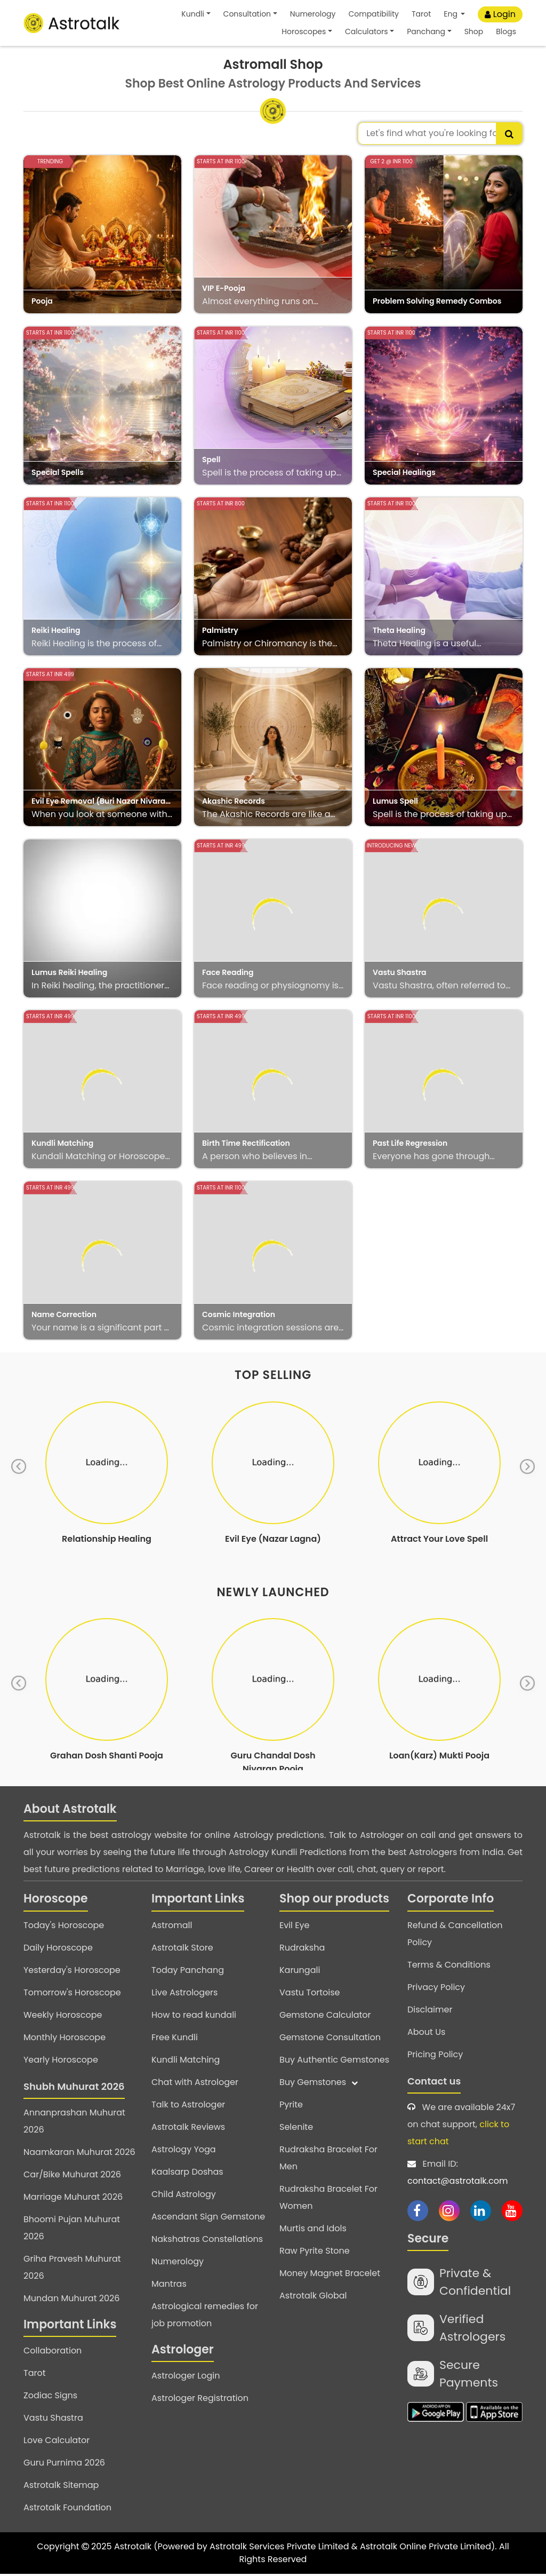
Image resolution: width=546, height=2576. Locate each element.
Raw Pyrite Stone (314, 2253)
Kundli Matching (185, 2062)
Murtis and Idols (313, 2230)
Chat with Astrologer (194, 2084)
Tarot (421, 14)
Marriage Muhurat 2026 (73, 2199)
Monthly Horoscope (64, 2039)
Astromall (171, 1927)
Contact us (434, 2083)
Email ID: (465, 2176)
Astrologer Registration (199, 2400)
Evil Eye (294, 1927)
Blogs (506, 31)
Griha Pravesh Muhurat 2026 (72, 2269)
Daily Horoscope (58, 1950)
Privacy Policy (436, 1989)
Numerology (313, 14)
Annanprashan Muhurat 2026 (74, 2123)
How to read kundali (193, 2017)
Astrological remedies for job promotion (204, 2317)
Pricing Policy (435, 2056)
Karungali (299, 1972)
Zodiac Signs (50, 2397)
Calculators (366, 31)
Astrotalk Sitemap (61, 2487)
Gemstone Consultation (330, 2039)
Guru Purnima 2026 (64, 2465)
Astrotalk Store (182, 1950)
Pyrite (291, 2107)
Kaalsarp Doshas (187, 2174)
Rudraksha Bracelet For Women (328, 2199)
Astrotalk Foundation (67, 2509)
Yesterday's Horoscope (72, 1972)
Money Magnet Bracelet (329, 2275)
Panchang (426, 31)
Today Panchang (187, 1972)
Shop (474, 31)
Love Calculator (56, 2442)
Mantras (169, 2286)
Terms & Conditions (449, 1967)
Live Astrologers (184, 1994)
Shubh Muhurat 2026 (74, 2088)
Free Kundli (174, 2039)
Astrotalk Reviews (188, 2129)
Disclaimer (429, 2012)
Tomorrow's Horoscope (72, 1994)
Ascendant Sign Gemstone (208, 2219)
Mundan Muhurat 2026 (71, 2300)
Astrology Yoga (183, 2151)
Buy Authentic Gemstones (334, 2062)
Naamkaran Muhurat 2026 (79, 2154)
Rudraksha (302, 1950)
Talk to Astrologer (188, 2107)
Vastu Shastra (53, 2420)
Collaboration (52, 2353)
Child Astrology (183, 2196)
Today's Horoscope (63, 1927)
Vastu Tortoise (309, 1994)
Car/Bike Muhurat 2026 (72, 2176)
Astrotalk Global (313, 2298)
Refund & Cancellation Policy (455, 1936)
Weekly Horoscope (62, 2017)
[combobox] (440, 133)
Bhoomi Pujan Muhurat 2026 (71, 2230)
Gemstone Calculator (325, 2017)
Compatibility (373, 14)
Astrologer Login (185, 2378)
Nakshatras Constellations (207, 2241)
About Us (426, 2034)
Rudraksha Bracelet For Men (328, 2160)
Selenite (296, 2129)
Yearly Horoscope (60, 2062)
